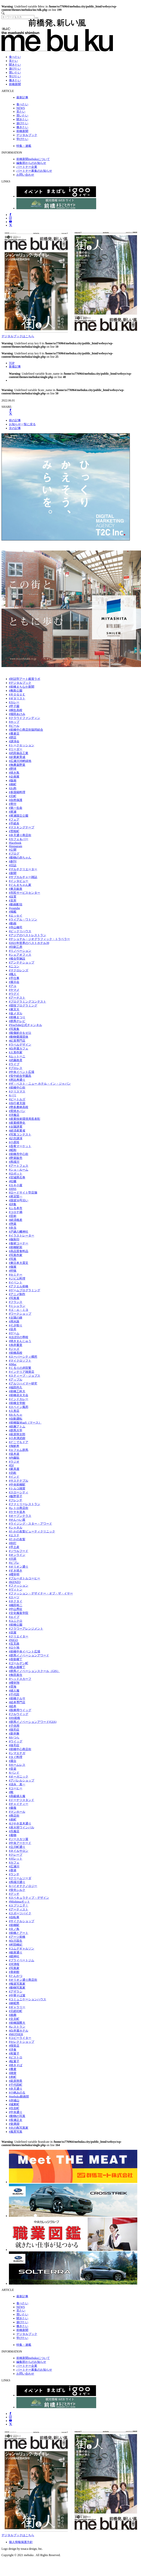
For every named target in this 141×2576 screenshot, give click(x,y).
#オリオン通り (18, 1566)
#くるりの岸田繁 (20, 1367)
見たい (13, 60)
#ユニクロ (15, 1620)
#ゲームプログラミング (24, 1290)
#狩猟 (12, 1270)
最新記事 (22, 97)
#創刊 (12, 861)
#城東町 (14, 2104)
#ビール (14, 725)
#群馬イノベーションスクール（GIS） (34, 1671)
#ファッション (18, 1585)
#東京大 (14, 1009)
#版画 (12, 780)
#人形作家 (15, 1052)
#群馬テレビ (17, 1021)
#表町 (12, 1819)
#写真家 (14, 1968)
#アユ (12, 986)
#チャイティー (18, 1803)
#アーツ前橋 (17, 1936)
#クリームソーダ (20, 1878)
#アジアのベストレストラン (27, 935)
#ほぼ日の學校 (18, 1337)
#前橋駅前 (15, 1247)
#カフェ (14, 1862)
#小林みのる (17, 2092)
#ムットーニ (17, 1056)
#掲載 (12, 911)
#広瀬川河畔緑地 (20, 761)
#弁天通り (15, 2088)
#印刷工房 (15, 946)
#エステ (14, 1535)
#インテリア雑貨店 (21, 1371)
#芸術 (12, 1216)
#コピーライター (20, 2037)
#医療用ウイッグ (20, 1710)
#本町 (12, 2077)
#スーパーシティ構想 (23, 1356)
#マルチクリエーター (23, 869)
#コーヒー (15, 1788)
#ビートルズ (17, 1099)
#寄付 (12, 804)
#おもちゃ (15, 1414)
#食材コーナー (18, 1243)
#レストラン (17, 2026)
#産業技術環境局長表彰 (24, 1118)
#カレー (14, 702)
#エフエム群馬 (18, 1450)
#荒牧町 (14, 831)
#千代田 (14, 1694)
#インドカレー (18, 1399)
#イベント (15, 1282)
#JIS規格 (14, 1718)
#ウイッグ (15, 1741)
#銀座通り (15, 1952)
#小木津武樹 (17, 1438)
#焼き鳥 (14, 772)
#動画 (12, 923)
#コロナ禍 (15, 1212)
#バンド (14, 1772)
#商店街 (14, 1815)
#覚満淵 (14, 2123)
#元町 (12, 796)
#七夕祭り (15, 1325)
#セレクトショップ (21, 2041)
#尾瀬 (12, 811)
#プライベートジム (21, 1960)
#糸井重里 (15, 1345)
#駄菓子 (14, 2061)
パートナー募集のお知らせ (34, 170)
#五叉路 (14, 1643)
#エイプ (14, 1616)
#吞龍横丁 (15, 1659)
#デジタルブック (20, 682)
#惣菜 (12, 1223)
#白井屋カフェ (18, 1048)
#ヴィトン (15, 1589)
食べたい (15, 56)
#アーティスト (18, 1909)
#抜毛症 (14, 1745)
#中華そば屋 (17, 1995)
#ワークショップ (20, 1313)
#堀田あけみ (17, 714)
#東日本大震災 (18, 1262)
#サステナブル (18, 1480)
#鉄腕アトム (17, 1426)
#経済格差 (15, 1219)
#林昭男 (14, 2003)
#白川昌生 (15, 1940)
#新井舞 (14, 1733)
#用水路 (14, 1321)
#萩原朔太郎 (17, 1434)
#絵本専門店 (17, 1702)
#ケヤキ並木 (17, 1511)
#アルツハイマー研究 (23, 1383)
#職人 (12, 974)
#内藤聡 (14, 1457)
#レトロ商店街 (18, 1508)
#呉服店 (14, 1831)
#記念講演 (15, 1138)
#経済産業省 (17, 1130)
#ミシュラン (17, 1305)
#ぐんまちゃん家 (20, 884)
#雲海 (12, 1686)
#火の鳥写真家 (18, 2127)
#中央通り (15, 2112)
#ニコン (14, 966)
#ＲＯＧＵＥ (17, 694)
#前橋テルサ (17, 1698)
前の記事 (15, 420)
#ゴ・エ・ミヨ (18, 1309)
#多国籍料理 (17, 792)
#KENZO (14, 1582)
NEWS (20, 108)
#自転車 (14, 1917)
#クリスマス (17, 1091)
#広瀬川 (14, 1866)
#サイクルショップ (21, 1921)
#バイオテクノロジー (23, 1886)
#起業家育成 (17, 757)
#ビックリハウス (20, 931)
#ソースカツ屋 (18, 1839)
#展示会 (14, 982)
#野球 (12, 768)
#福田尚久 (15, 1387)
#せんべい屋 (17, 1519)
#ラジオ (14, 1461)
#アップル (15, 1379)
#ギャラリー (17, 2007)
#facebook (15, 842)
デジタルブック (26, 135)
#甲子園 (14, 706)
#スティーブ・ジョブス (24, 1375)
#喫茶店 (14, 2045)
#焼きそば (15, 2065)
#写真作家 (15, 1255)
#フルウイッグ (18, 1714)
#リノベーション (20, 950)
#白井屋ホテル (18, 2030)
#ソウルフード (18, 1551)
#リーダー (15, 749)
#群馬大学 (15, 1430)
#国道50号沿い (18, 1200)
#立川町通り (17, 1846)
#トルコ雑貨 (17, 1488)
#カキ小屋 (15, 1185)
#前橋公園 (15, 1624)
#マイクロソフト (20, 1360)
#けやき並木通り (20, 1823)
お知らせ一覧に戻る (22, 424)
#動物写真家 (17, 1987)
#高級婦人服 (17, 1796)
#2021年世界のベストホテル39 (29, 943)
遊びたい (15, 68)
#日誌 (12, 865)
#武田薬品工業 (18, 753)
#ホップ (14, 721)
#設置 (12, 896)
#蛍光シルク (17, 1889)
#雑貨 (12, 2073)
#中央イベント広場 (21, 1072)
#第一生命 (15, 807)
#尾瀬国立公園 (18, 815)
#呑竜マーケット (20, 1146)
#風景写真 (15, 2131)
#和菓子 (14, 2053)
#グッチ (14, 1893)
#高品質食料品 (18, 1251)
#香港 (12, 1870)
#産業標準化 (17, 1122)
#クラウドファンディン (24, 718)
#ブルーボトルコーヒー (24, 1578)
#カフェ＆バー (18, 839)
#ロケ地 (14, 1647)
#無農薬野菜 (17, 764)
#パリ (12, 1095)
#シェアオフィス (20, 954)
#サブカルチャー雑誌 (23, 877)
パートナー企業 (26, 166)
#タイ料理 (15, 1757)
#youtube (14, 908)
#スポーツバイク (20, 1913)
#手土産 (14, 1547)
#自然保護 (15, 800)
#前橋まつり (17, 1017)
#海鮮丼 (14, 1446)
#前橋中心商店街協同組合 (26, 729)
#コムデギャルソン (21, 1948)
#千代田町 (15, 2084)
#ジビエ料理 (17, 1278)
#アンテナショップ (21, 962)
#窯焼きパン (17, 1111)
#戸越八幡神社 (18, 1231)
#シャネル (15, 1527)
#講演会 (14, 741)
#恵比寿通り (17, 1079)
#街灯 (12, 1543)
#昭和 (12, 1150)
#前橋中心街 (17, 1087)
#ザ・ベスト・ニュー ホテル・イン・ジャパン (40, 1083)
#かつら (14, 1737)
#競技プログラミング (23, 1005)
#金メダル (15, 1013)
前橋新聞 (15, 84)
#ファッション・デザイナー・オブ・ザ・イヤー (41, 1593)
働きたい (15, 80)
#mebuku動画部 (19, 2096)
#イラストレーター (21, 1235)
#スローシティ (18, 1492)
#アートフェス (18, 1165)
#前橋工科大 (17, 1391)
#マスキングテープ (21, 827)
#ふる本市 (15, 1208)
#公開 (12, 849)
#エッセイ (15, 915)
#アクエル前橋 (18, 1286)
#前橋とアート (18, 1932)
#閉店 (12, 737)
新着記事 (15, 366)
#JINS (12, 1189)
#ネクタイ (15, 1601)
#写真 (12, 1259)
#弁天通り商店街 (20, 835)
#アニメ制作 (17, 1294)
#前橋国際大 (17, 2022)
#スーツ (14, 1597)
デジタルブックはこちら (17, 336)
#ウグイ (14, 993)
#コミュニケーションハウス (27, 1999)
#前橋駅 (14, 1925)
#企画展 (14, 776)
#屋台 (12, 1760)
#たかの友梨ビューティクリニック (32, 1531)
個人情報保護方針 (21, 2542)
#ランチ (14, 1874)
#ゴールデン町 (18, 1663)
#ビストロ (15, 2057)
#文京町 (14, 2018)
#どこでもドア (18, 1442)
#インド (14, 1476)
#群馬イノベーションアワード (29, 1655)
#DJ (11, 1465)
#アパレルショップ (21, 1780)
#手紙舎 (14, 823)
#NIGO (13, 1640)
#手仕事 (14, 978)
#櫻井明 (14, 1574)
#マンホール (17, 1811)
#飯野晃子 (15, 1496)
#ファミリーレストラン (24, 1504)
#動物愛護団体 (18, 1036)
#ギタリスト (17, 698)
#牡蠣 (12, 1181)
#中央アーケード (20, 1843)
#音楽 (12, 1768)
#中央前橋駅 (17, 1484)
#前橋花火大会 (18, 1395)
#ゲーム (14, 1333)
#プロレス (15, 1068)
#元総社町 (15, 2011)
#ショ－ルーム (18, 1169)
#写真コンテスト (20, 1134)
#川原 (12, 1558)
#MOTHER (16, 2034)
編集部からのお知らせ (31, 163)
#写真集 (14, 1029)
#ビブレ (14, 1562)
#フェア (14, 819)
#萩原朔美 (15, 2080)
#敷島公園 (15, 690)
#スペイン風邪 (18, 1407)
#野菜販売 (15, 1157)
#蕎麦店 (14, 733)
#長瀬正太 (15, 2120)
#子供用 (14, 1725)
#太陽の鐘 (15, 1317)
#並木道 (14, 1453)
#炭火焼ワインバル (21, 1827)
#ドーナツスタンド (21, 1800)
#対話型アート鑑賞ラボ (24, 678)
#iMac (13, 1364)
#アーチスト (17, 997)
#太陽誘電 (15, 1126)
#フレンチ (15, 1500)
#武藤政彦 (15, 1060)
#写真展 (14, 1298)
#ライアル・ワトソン (23, 919)
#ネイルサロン (18, 1850)
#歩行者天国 (17, 1103)
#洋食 (12, 2049)
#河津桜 (14, 1964)
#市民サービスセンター (24, 892)
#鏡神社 (14, 1956)
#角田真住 (15, 1675)
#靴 (11, 1792)
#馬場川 (14, 1161)
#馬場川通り (17, 1882)
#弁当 (12, 1227)
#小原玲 (14, 1142)
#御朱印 (14, 1239)
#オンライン (17, 1554)
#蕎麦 (12, 2069)
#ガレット (15, 1858)
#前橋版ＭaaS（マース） (25, 1422)
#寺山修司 (15, 927)
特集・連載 (23, 145)
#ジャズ (14, 1348)
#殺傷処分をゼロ (20, 1032)
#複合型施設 (17, 958)
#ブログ (14, 853)
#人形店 (14, 1410)
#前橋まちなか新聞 (21, 686)
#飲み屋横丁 (17, 1667)
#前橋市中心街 (18, 1154)
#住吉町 (14, 2108)
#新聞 (12, 873)
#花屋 (12, 1632)
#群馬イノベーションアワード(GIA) (32, 1721)
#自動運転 (15, 1418)
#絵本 (12, 1706)
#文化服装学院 (18, 1613)
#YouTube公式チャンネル (25, 1025)
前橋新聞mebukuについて (33, 159)
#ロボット (15, 1173)
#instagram (15, 846)
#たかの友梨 (17, 1539)
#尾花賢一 (15, 1196)
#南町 (12, 784)
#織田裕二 (15, 1605)
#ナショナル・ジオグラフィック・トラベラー (39, 939)
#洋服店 (14, 1114)
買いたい (15, 72)
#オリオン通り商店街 (23, 1979)
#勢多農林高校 (18, 1107)
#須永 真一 (17, 1784)
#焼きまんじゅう (20, 1341)
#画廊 (12, 2015)
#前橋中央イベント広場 (24, 1651)
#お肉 (12, 788)
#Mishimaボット (19, 1901)
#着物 (12, 1835)
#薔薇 (12, 1807)
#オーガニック (18, 1776)
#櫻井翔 (14, 1682)
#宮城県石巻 (17, 1177)
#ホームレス (17, 1764)
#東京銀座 (15, 888)
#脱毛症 (14, 1729)
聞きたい (15, 64)
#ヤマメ (14, 989)
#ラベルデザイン (20, 1044)
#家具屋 (14, 1468)
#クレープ (15, 1854)
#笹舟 (12, 1329)
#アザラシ (15, 1991)
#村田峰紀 (15, 1944)
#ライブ (14, 1064)
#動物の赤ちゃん (20, 857)
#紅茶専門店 (17, 1040)
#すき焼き (15, 1570)
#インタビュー (18, 881)
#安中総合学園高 (20, 1075)
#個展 (12, 1266)
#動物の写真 (17, 2116)
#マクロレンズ (18, 970)
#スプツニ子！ (18, 1905)
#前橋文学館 (17, 1403)
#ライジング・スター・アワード (30, 1523)
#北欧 (12, 1472)
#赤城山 (14, 2100)
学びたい (15, 76)
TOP (12, 363)
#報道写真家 (17, 1983)
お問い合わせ (25, 174)
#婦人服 (14, 1690)
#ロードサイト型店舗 (23, 1192)
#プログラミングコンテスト (27, 1001)
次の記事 (15, 428)
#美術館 (14, 1972)
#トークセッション (21, 745)
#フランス (15, 1302)
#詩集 (12, 1204)
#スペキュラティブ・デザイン (29, 1897)
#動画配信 (15, 904)
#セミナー (15, 1274)
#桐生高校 (15, 710)
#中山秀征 (15, 1609)
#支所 (12, 900)
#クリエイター (18, 1636)
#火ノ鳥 (14, 1929)
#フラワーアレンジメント (26, 1628)
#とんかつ (15, 1975)
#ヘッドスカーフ (20, 1678)
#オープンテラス (20, 1515)
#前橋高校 (15, 1352)
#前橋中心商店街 (20, 1749)
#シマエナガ (17, 1753)
